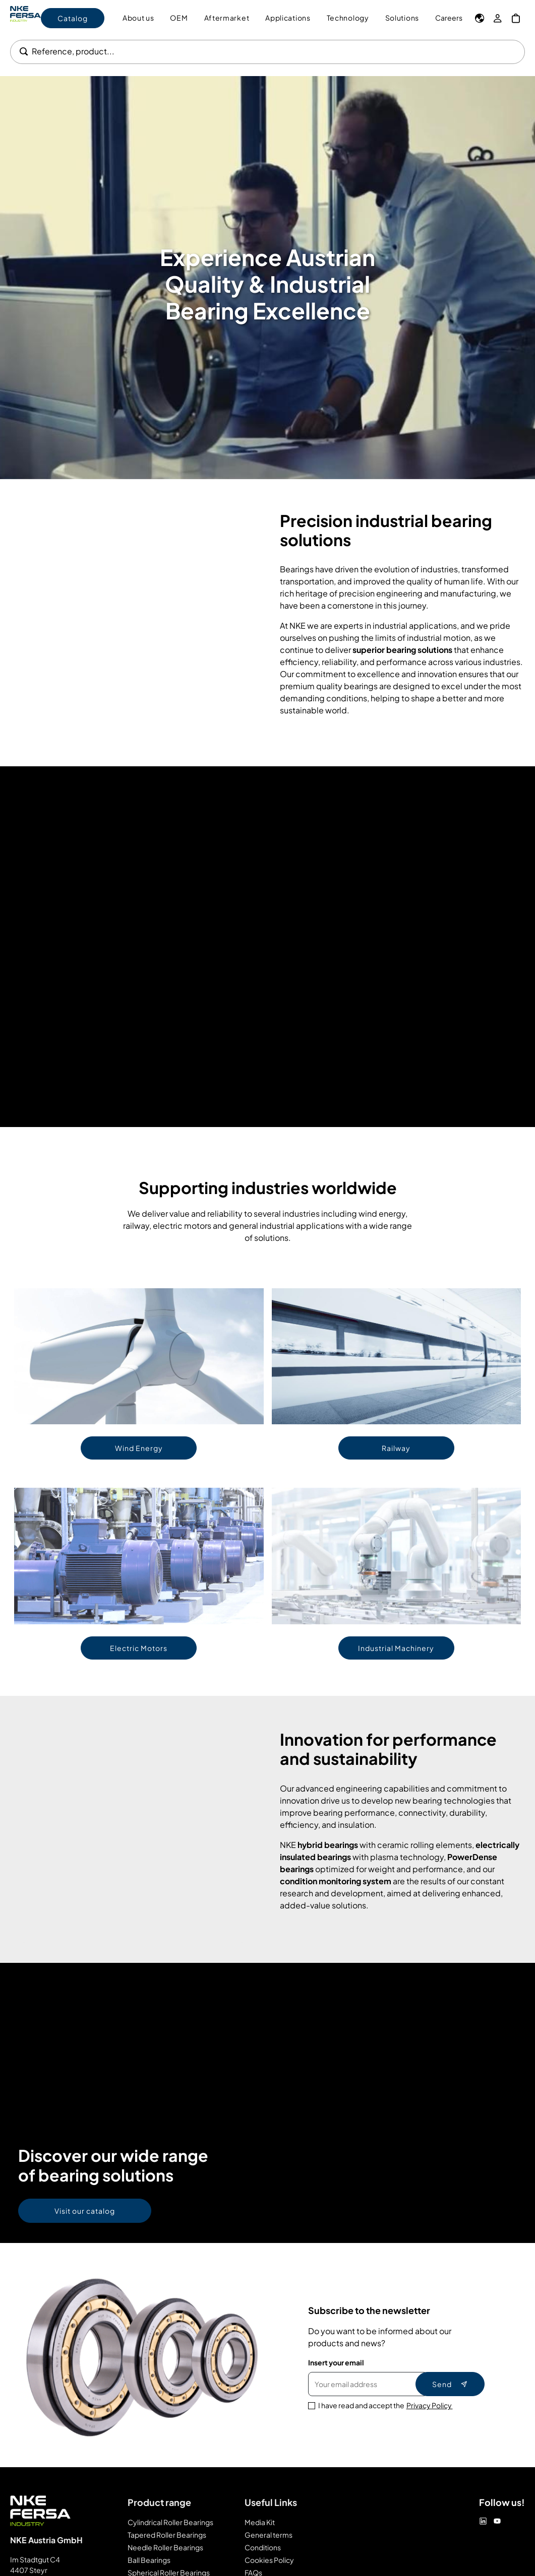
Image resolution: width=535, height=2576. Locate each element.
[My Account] (498, 18)
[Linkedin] (483, 2521)
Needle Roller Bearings (165, 2547)
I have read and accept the (385, 2405)
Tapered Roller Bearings (167, 2534)
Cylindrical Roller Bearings (170, 2522)
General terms (268, 2534)
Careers (448, 17)
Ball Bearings (149, 2559)
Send (450, 2384)
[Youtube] (497, 2521)
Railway (396, 1447)
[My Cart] (516, 18)
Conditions (263, 2547)
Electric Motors (138, 1648)
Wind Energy (139, 1447)
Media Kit (260, 2522)
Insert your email (336, 2362)
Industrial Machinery (396, 1648)
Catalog (72, 18)
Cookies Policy (269, 2559)
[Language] (479, 18)
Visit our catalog (84, 2210)
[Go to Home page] (25, 18)
